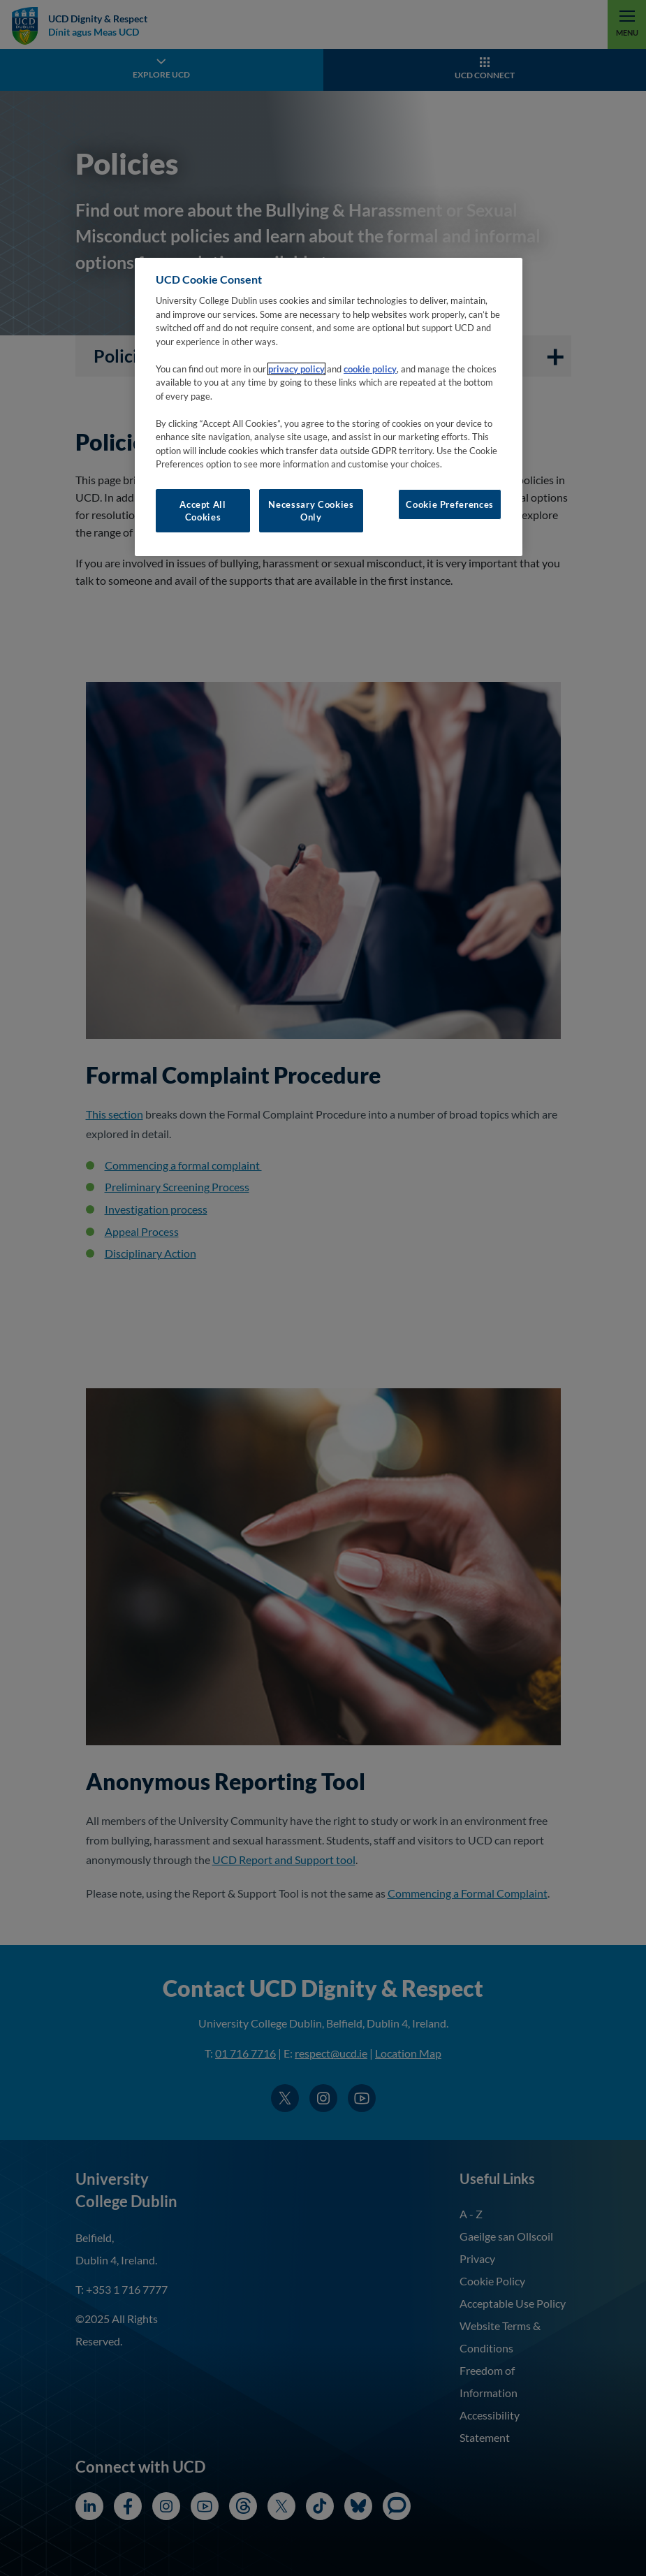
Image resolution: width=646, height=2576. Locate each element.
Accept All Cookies (202, 511)
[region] (328, 407)
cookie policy (370, 368)
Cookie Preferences (450, 504)
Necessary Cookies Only (310, 511)
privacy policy (296, 368)
